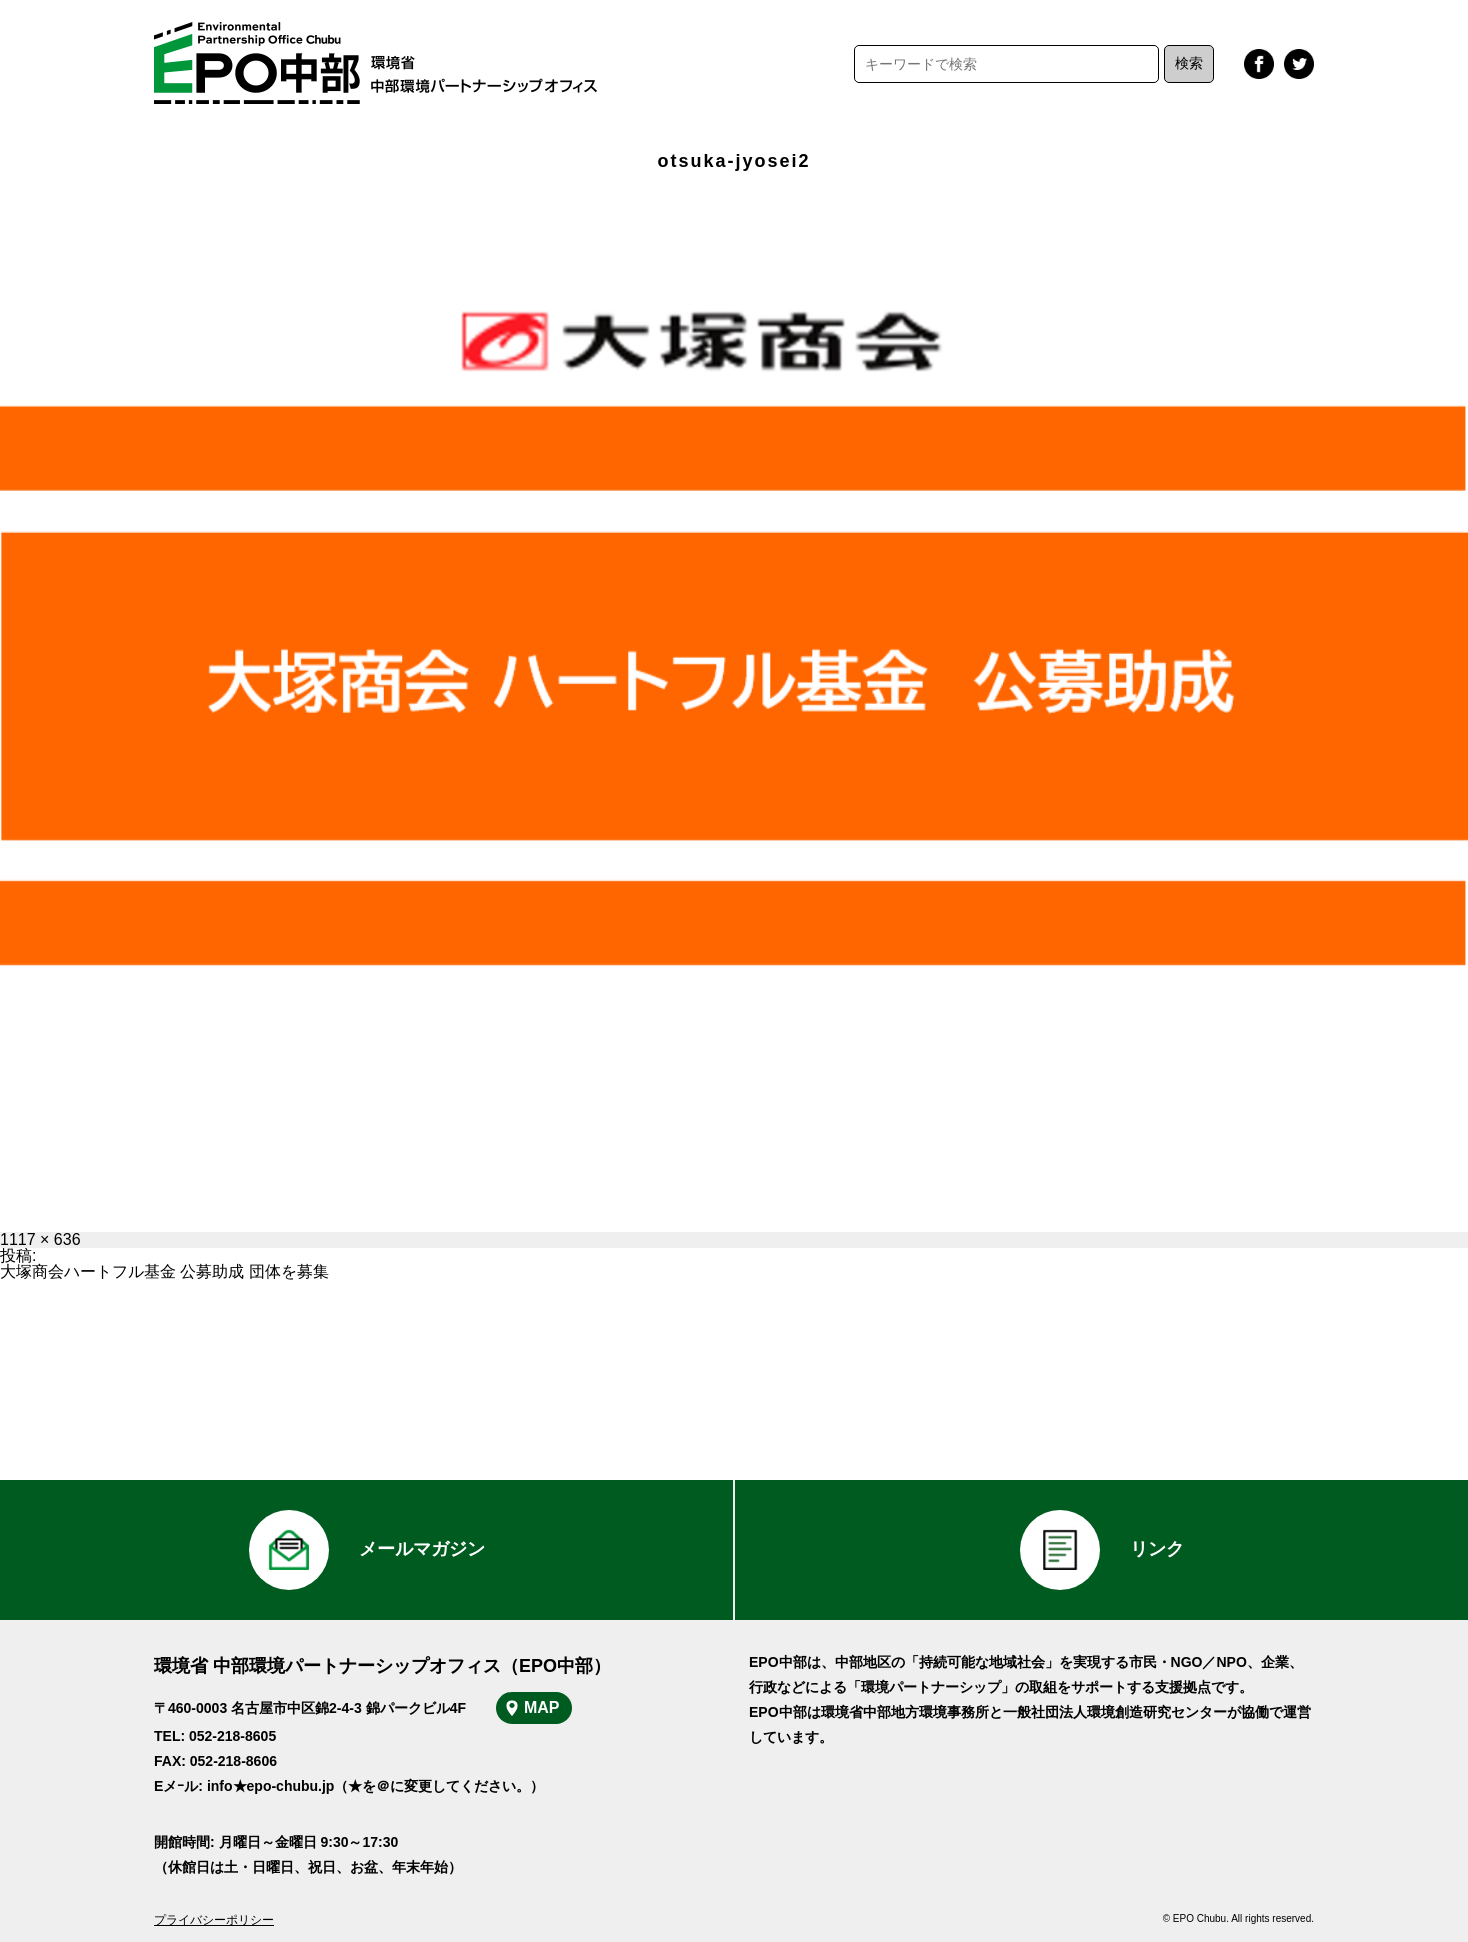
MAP (542, 1707)
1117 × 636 (40, 1239)
